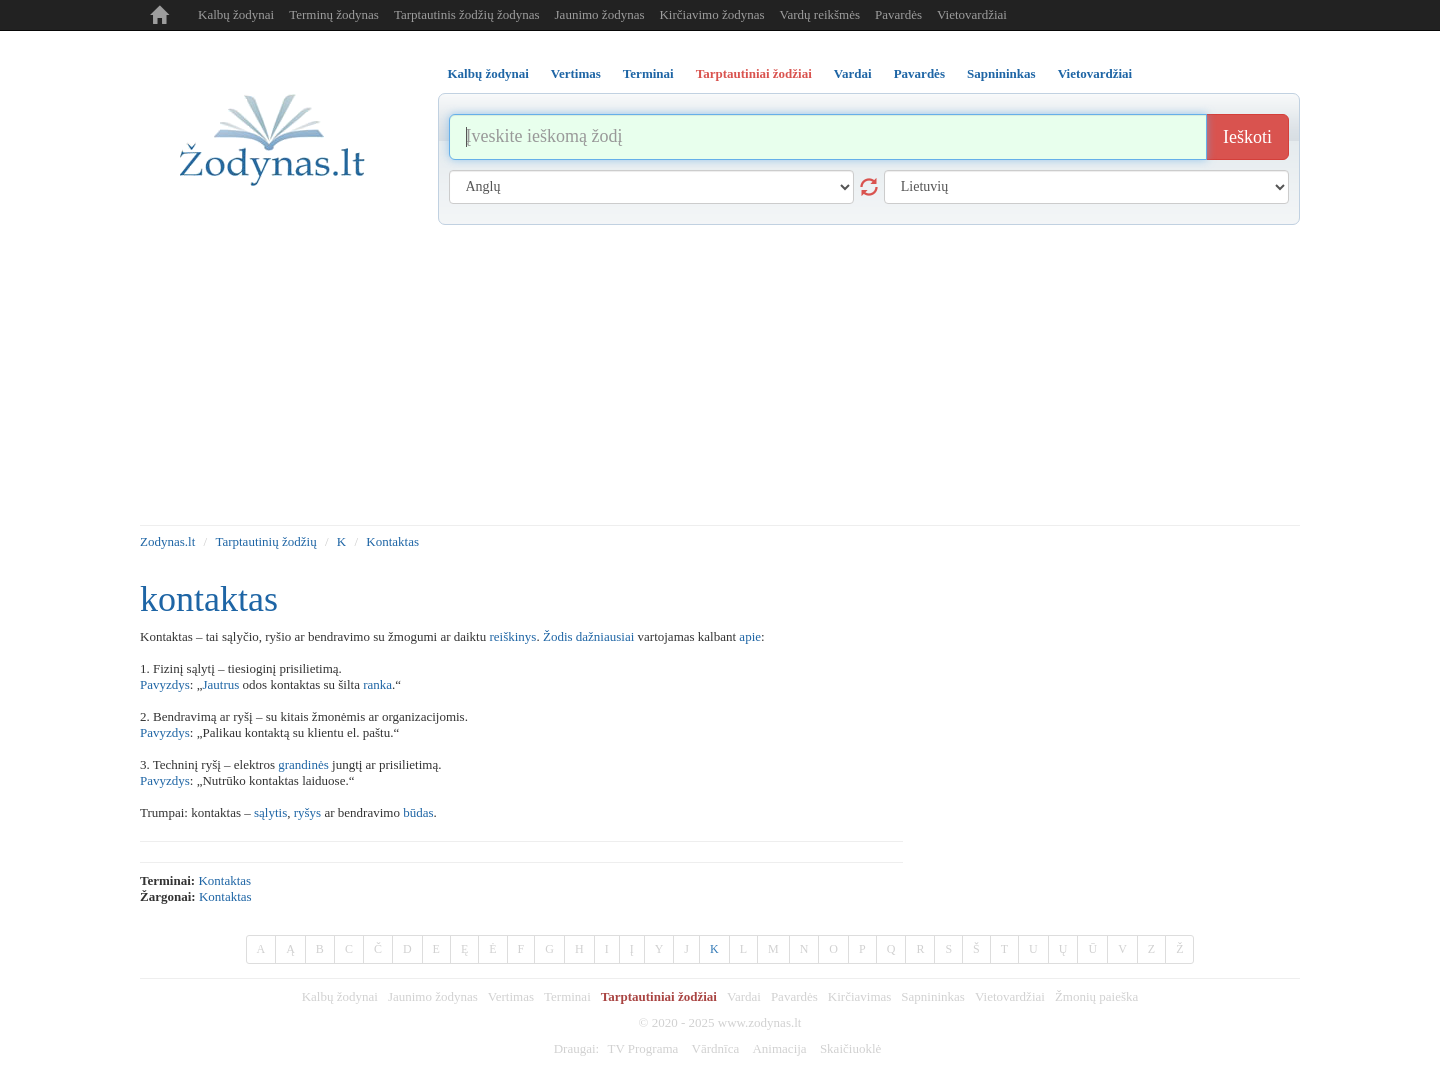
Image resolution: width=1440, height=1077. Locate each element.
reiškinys (512, 636)
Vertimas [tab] (576, 73)
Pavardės (898, 14)
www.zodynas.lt (760, 1022)
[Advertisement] (720, 375)
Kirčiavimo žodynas (711, 14)
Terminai (567, 996)
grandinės (303, 764)
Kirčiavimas (860, 996)
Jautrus (220, 684)
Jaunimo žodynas (600, 14)
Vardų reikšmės (820, 14)
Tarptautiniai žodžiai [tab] (754, 73)
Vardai (744, 996)
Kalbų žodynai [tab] (488, 73)
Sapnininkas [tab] (1001, 73)
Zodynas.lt (167, 541)
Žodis (558, 636)
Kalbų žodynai (236, 14)
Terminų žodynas (334, 14)
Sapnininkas (933, 996)
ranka (377, 684)
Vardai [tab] (853, 73)
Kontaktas (392, 541)
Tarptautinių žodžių (265, 541)
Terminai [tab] (648, 73)
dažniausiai (605, 636)
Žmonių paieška (1096, 996)
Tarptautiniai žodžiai (659, 996)
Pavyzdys (165, 684)
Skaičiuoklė (850, 1048)
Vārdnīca (716, 1048)
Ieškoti (1247, 137)
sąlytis (270, 812)
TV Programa (642, 1048)
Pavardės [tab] (919, 73)
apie (750, 636)
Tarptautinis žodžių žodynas (467, 14)
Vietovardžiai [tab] (1095, 73)
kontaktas (224, 880)
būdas (418, 812)
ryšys (307, 812)
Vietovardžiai (972, 14)
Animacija (779, 1048)
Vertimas (511, 996)
